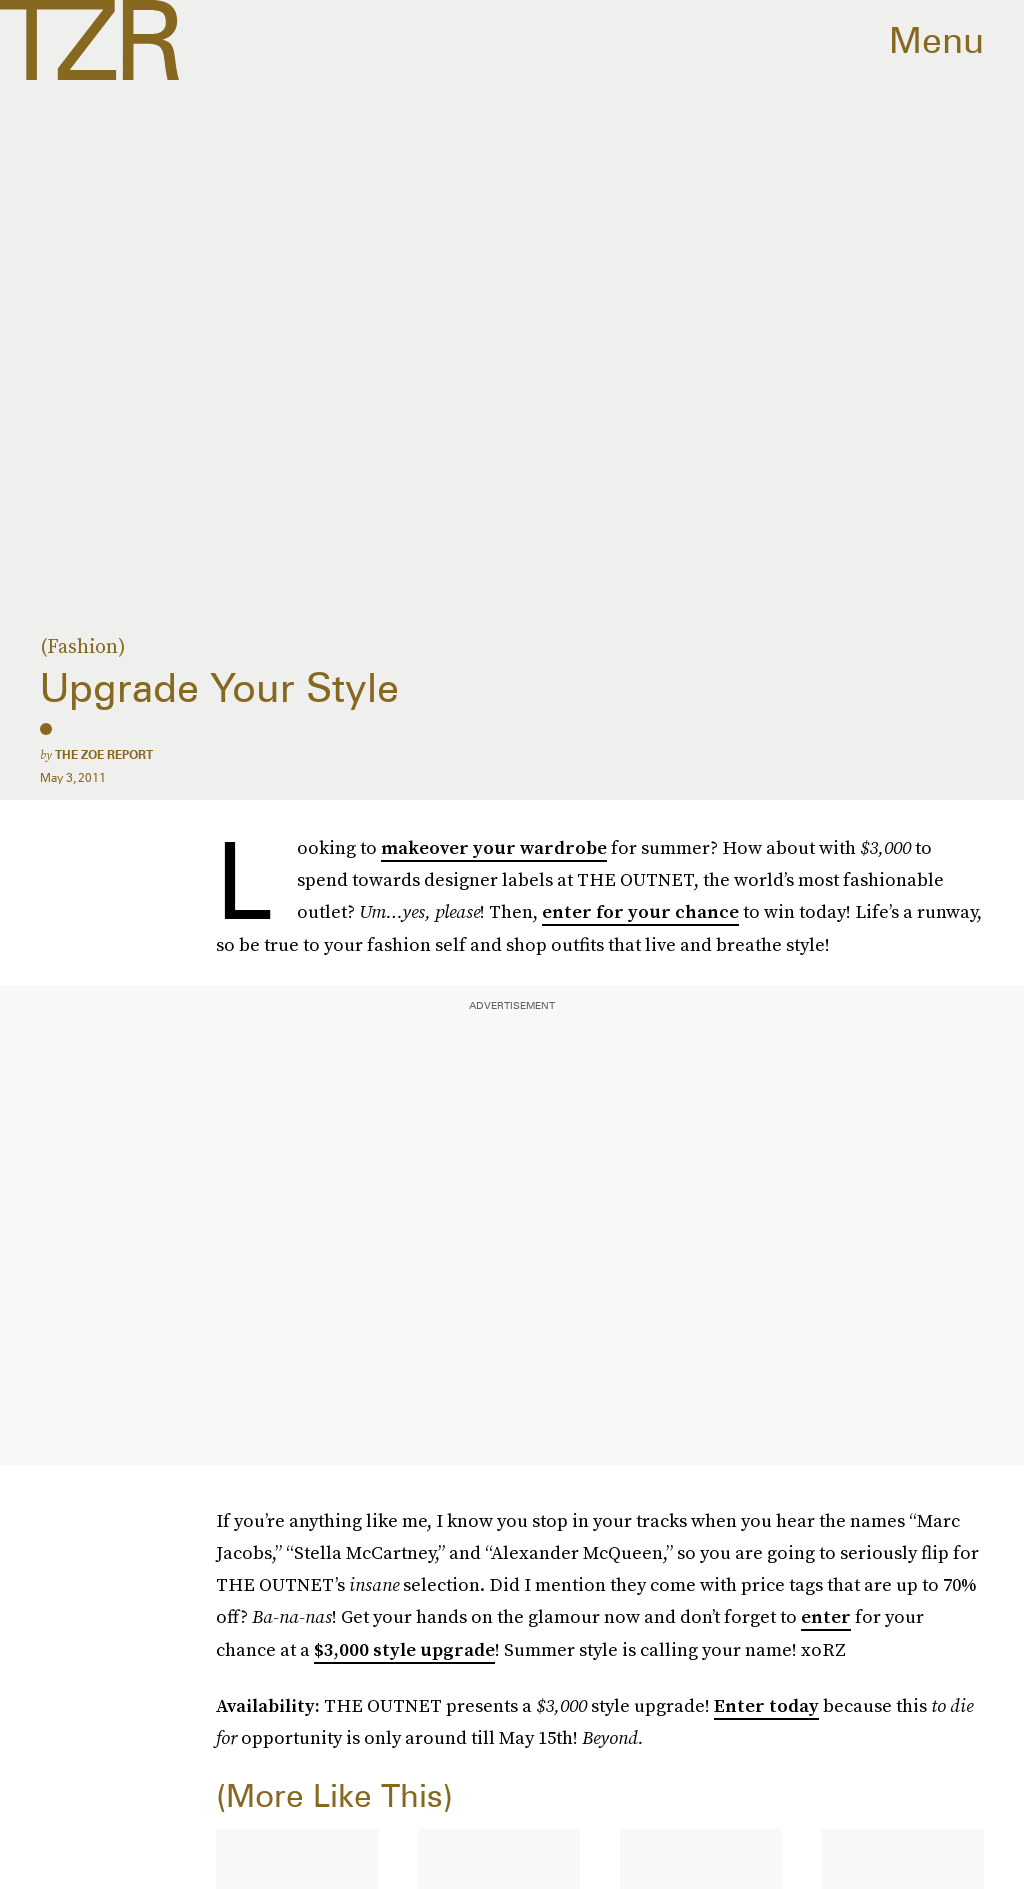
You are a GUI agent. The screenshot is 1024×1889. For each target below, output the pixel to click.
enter (826, 1616)
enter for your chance (640, 911)
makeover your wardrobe (494, 847)
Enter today (766, 1705)
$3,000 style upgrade (404, 1649)
